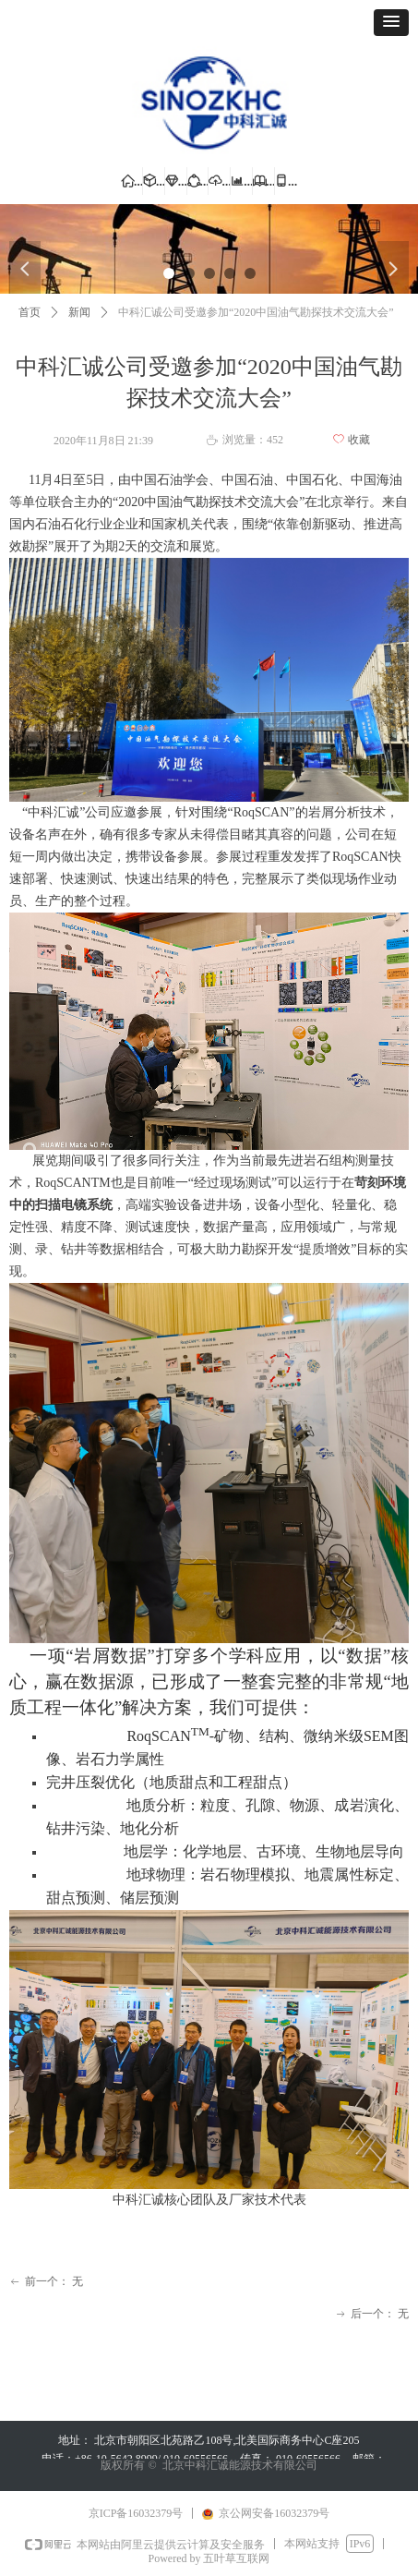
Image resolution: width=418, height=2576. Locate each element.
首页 (29, 312)
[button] (391, 22)
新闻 (79, 312)
